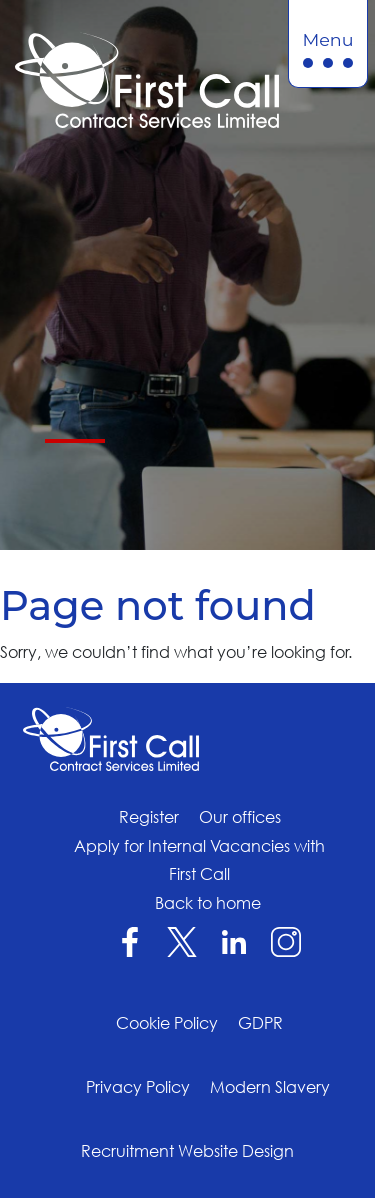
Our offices (240, 817)
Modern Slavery (270, 1087)
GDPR (260, 1023)
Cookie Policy (167, 1023)
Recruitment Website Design (187, 1151)
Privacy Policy (138, 1087)
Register (149, 817)
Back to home (208, 903)
